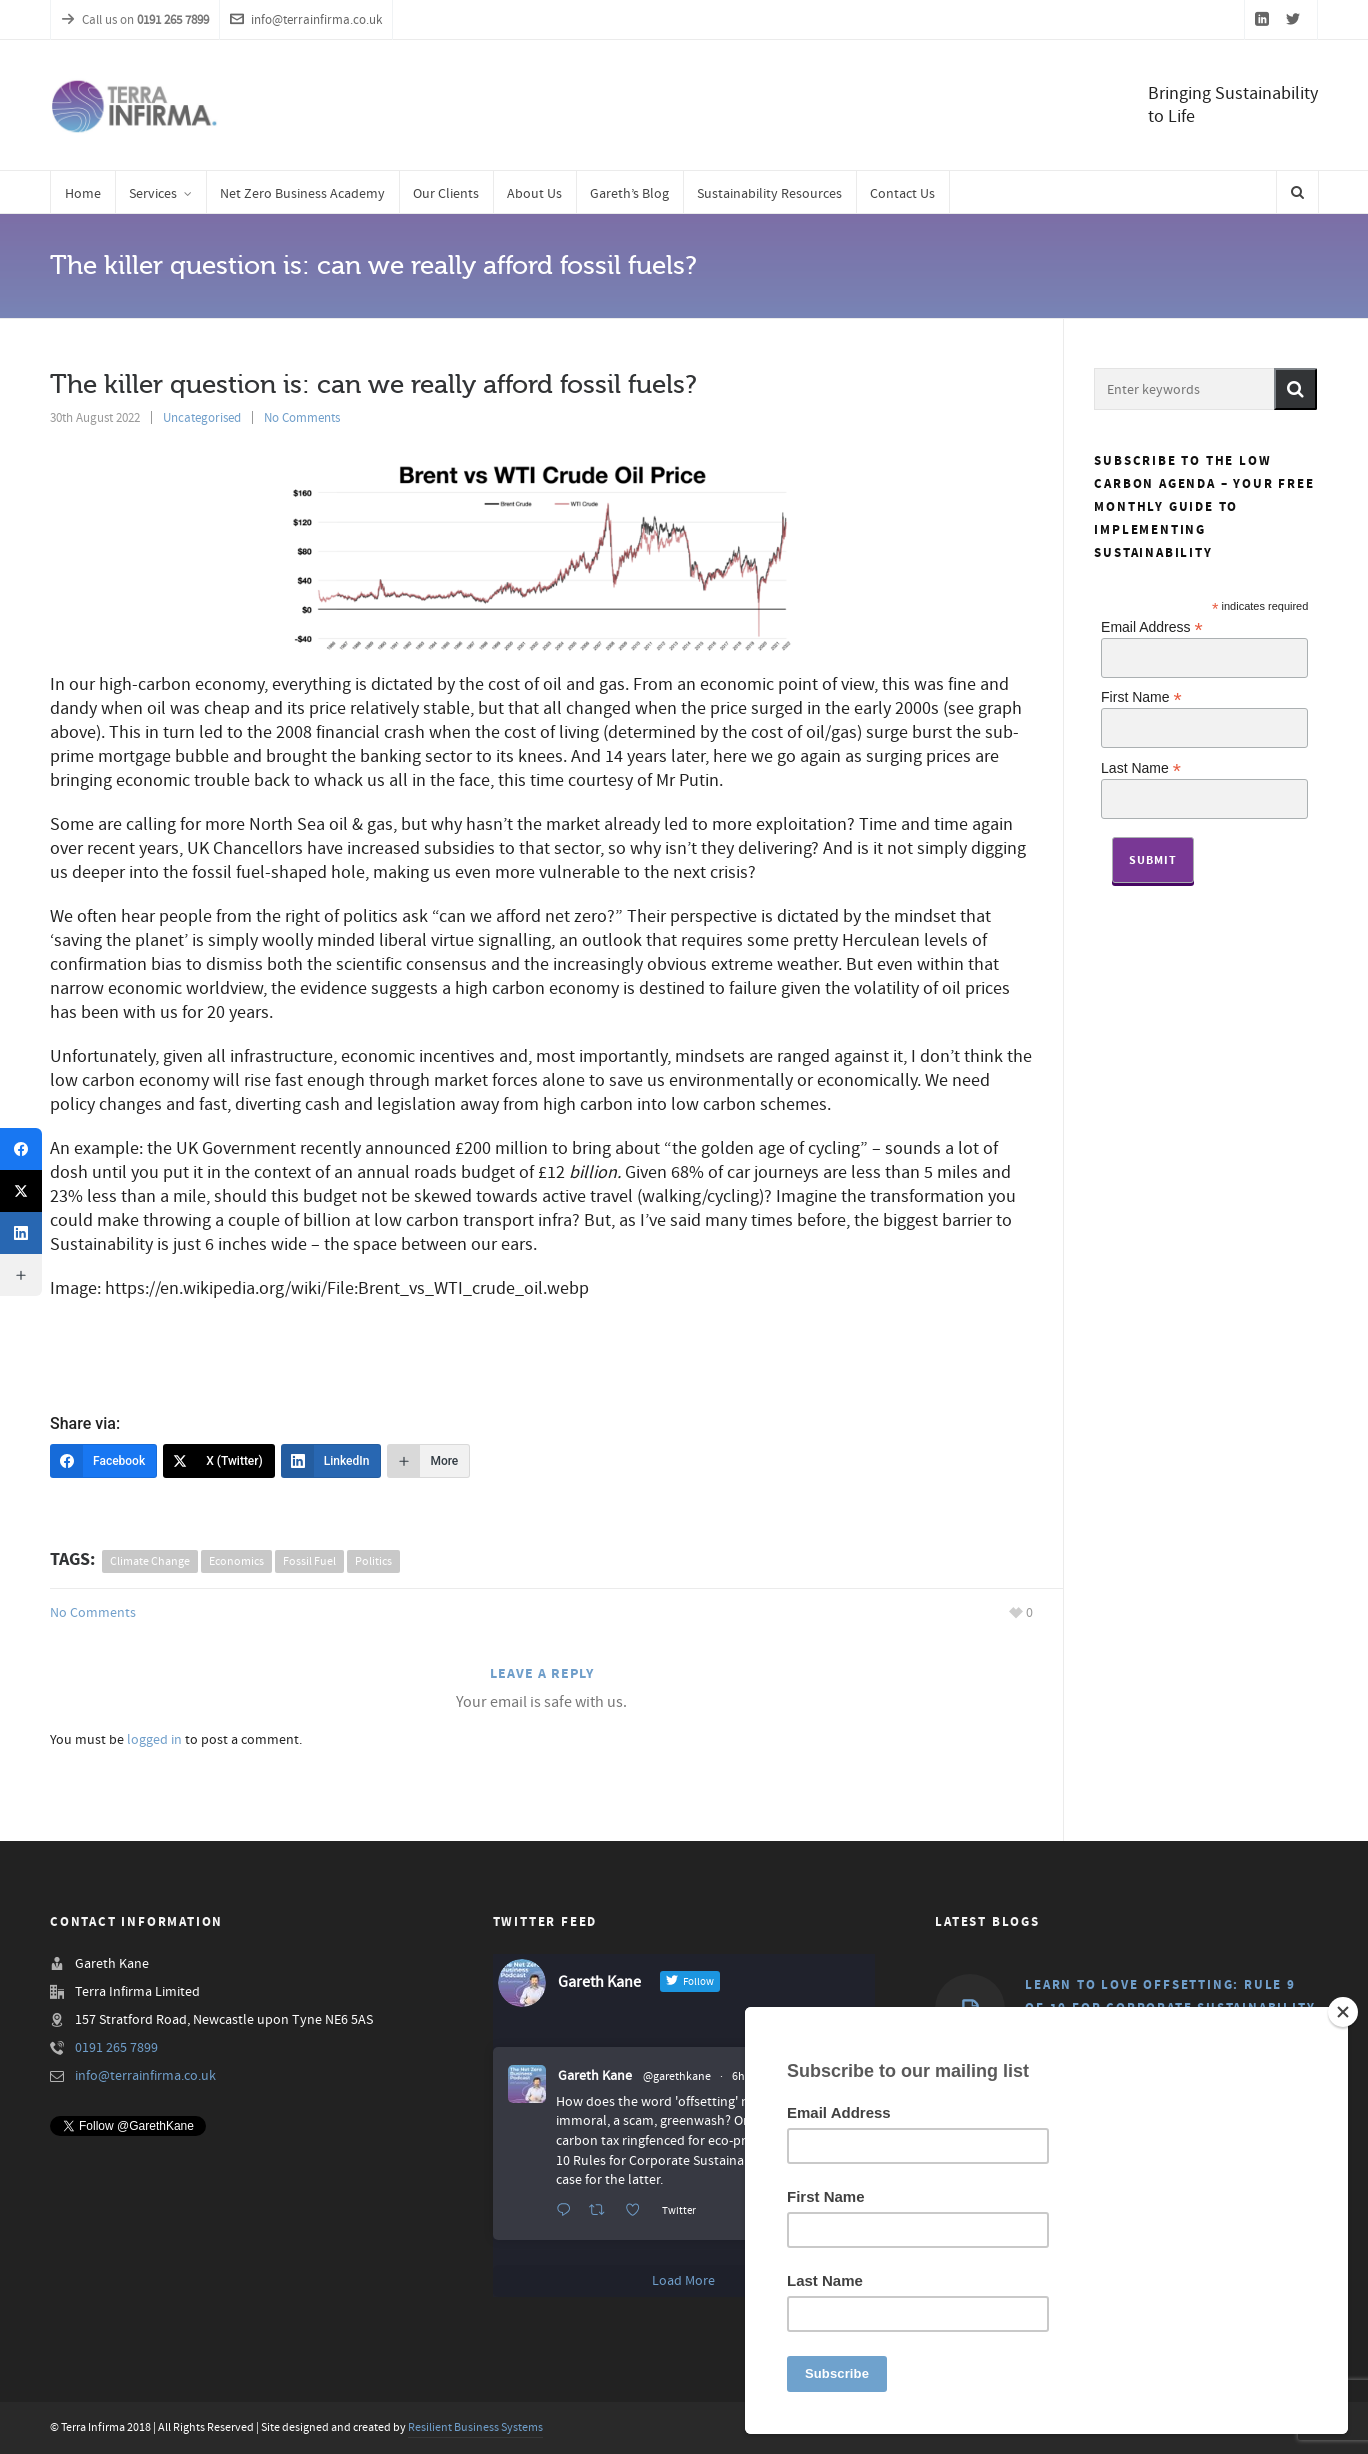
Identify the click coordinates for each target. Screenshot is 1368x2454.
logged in (154, 1740)
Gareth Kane (595, 2076)
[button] (1295, 389)
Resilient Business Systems (475, 2427)
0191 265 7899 (116, 2048)
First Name (1141, 696)
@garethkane (677, 2076)
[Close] (1343, 2012)
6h (738, 2076)
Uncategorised (202, 418)
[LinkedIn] (331, 1461)
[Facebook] (103, 1461)
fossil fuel (309, 1561)
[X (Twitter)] (219, 1461)
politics (373, 1561)
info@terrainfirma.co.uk (306, 20)
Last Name (1141, 767)
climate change (150, 1561)
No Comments (302, 418)
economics (236, 1561)
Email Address (1152, 626)
